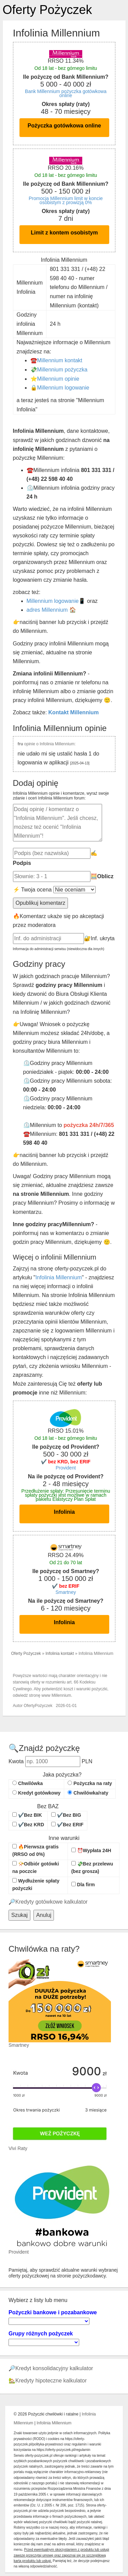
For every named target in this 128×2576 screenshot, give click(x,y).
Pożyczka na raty (90, 1783)
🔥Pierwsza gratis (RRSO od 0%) (35, 1850)
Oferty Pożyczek (47, 10)
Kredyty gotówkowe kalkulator (51, 1902)
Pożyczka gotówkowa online (64, 125)
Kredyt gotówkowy (36, 1793)
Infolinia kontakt (59, 1653)
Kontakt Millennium (73, 712)
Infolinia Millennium (58, 1277)
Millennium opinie (58, 379)
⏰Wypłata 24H (91, 1850)
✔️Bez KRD (28, 1824)
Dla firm (83, 1884)
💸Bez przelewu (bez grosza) (92, 1867)
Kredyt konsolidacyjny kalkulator (54, 2368)
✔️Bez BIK (27, 1815)
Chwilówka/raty (88, 1793)
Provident (66, 1467)
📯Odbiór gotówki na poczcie (35, 1867)
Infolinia (64, 1512)
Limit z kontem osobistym (64, 232)
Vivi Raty (18, 2148)
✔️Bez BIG (66, 1815)
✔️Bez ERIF (67, 1824)
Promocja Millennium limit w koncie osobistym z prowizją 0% (66, 200)
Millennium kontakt (60, 360)
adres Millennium (47, 610)
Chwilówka (27, 1783)
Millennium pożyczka (62, 369)
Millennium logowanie (63, 388)
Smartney (66, 1592)
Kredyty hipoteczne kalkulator (51, 2380)
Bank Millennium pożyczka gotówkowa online (65, 93)
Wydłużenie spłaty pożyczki (35, 1884)
